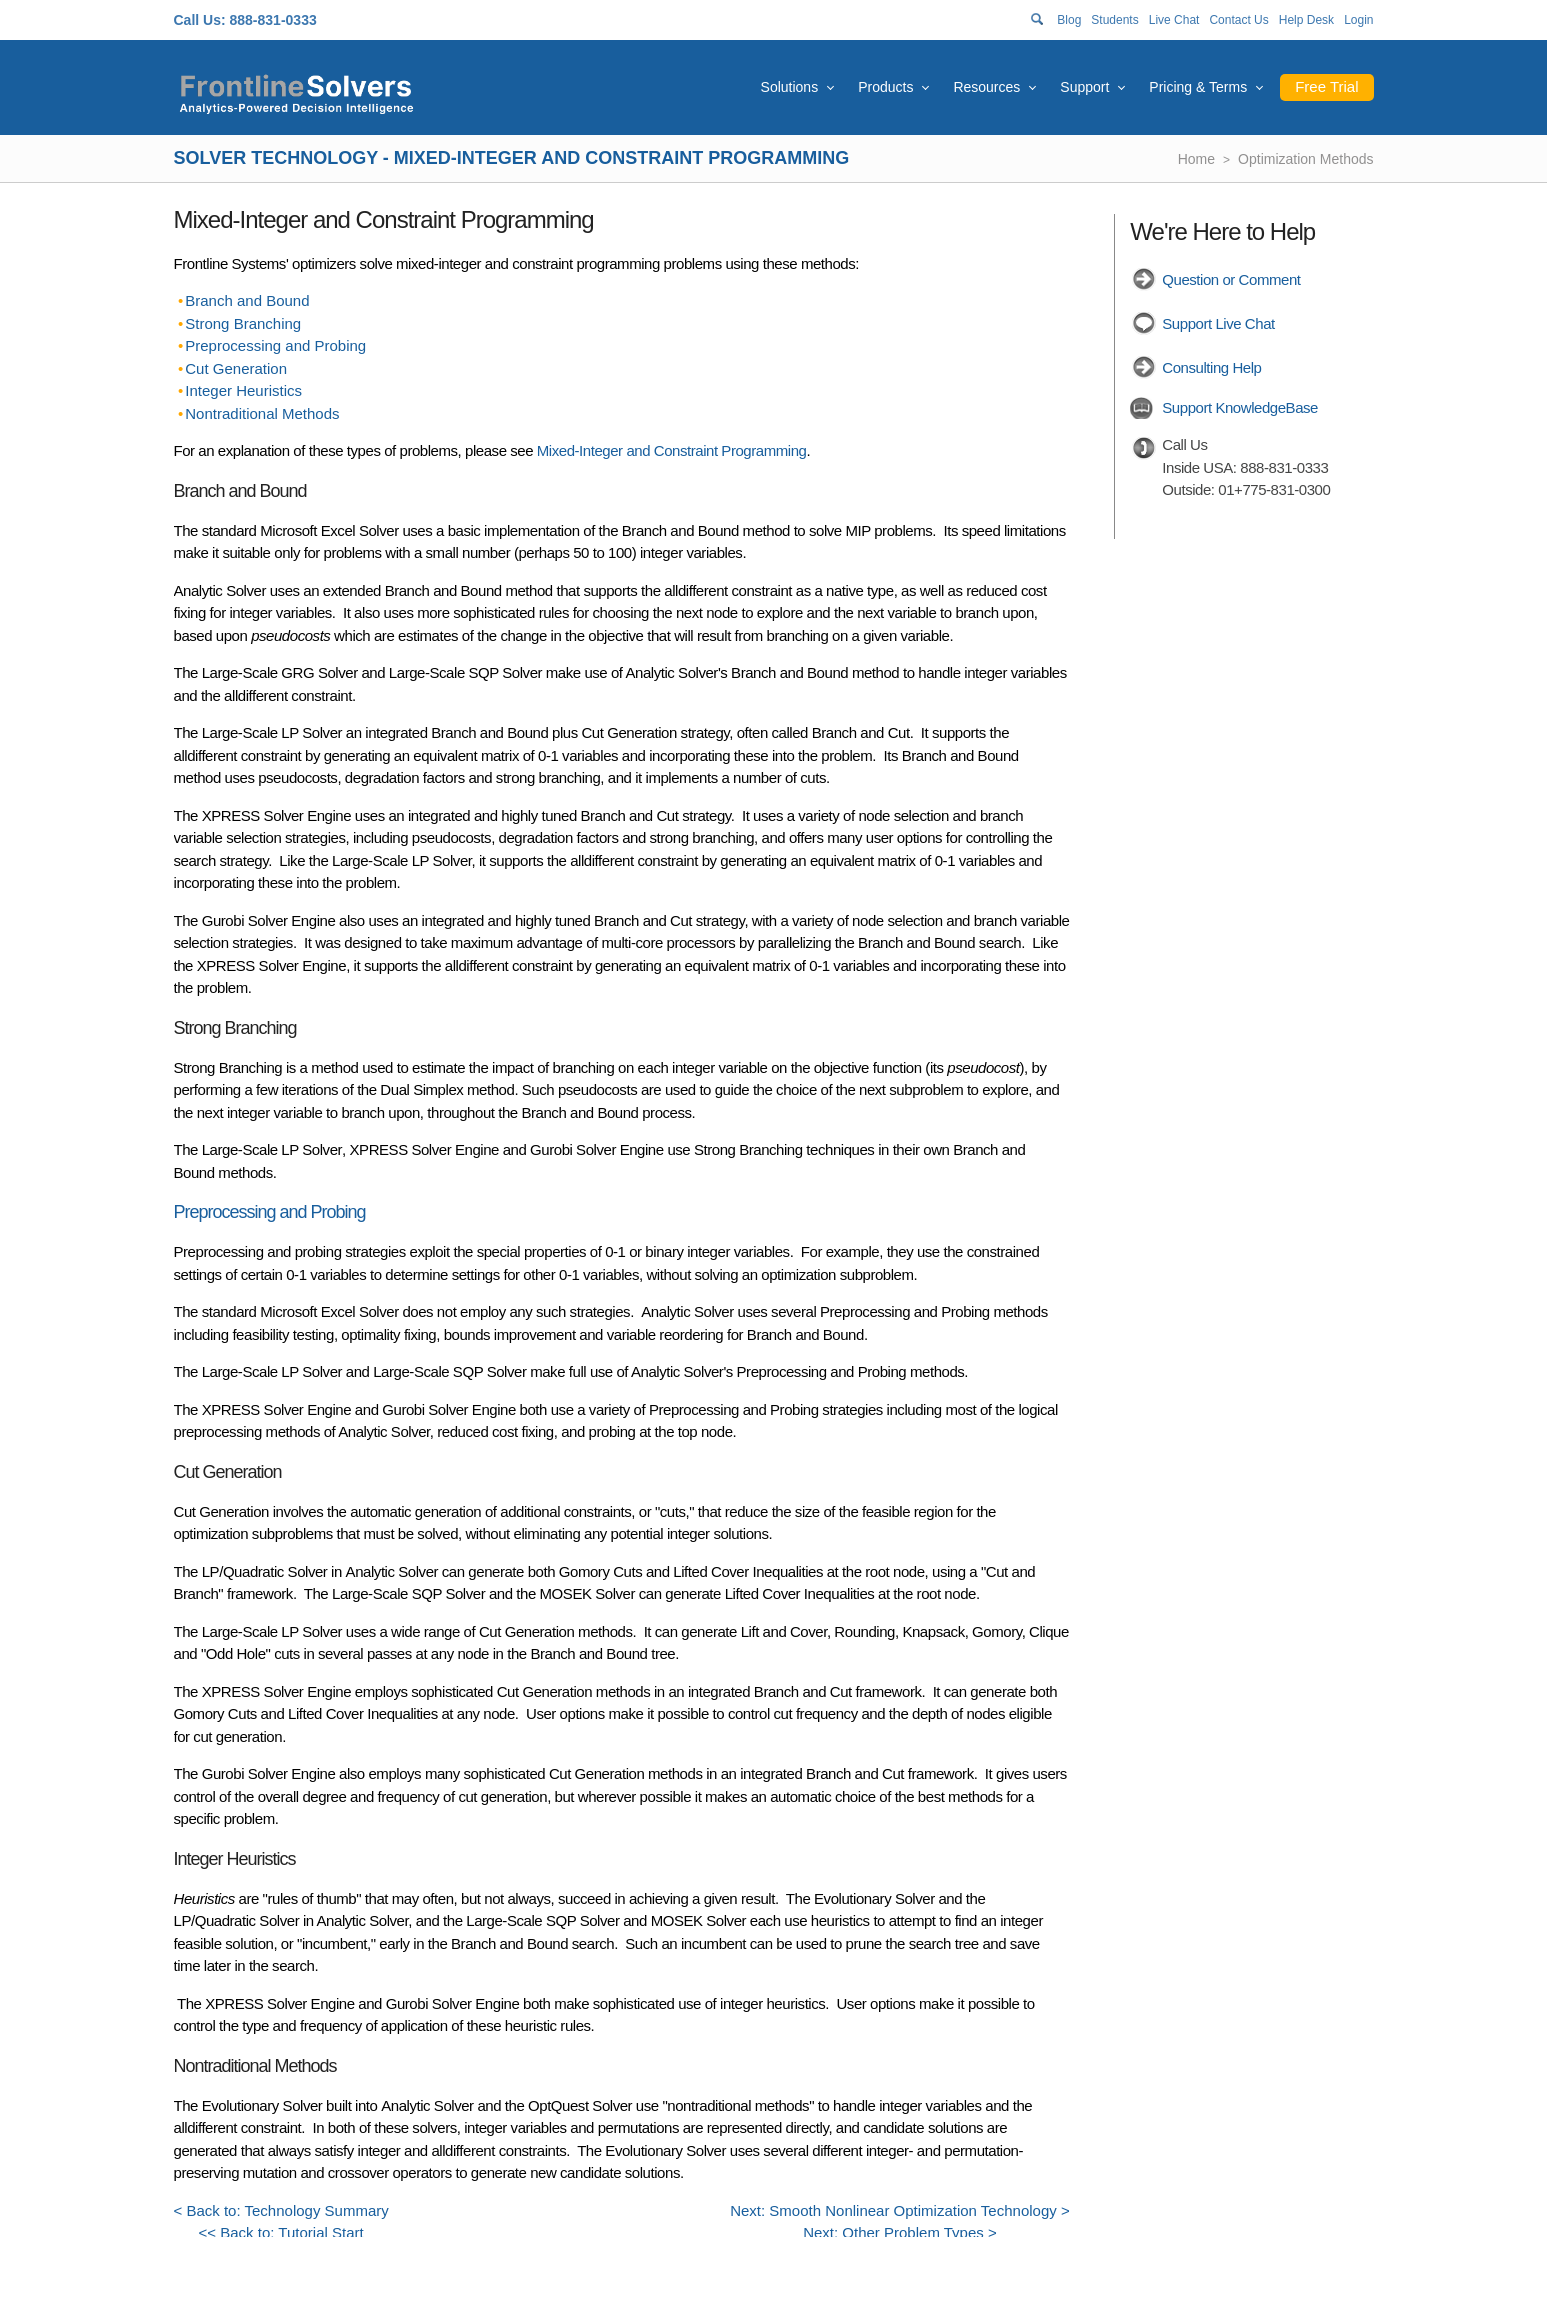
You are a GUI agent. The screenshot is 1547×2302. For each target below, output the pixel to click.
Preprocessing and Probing (275, 345)
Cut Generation (236, 368)
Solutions (790, 87)
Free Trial (1326, 86)
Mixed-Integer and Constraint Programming (672, 450)
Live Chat (1174, 20)
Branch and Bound (247, 300)
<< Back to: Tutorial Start (281, 2232)
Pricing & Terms (1198, 87)
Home (1196, 159)
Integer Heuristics (243, 390)
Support (1084, 87)
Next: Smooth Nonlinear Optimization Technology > (900, 2210)
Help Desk (1306, 20)
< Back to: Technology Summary (281, 2210)
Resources (986, 87)
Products (885, 87)
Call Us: (200, 20)
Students (1114, 20)
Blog (1069, 20)
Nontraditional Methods (262, 413)
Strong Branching (243, 323)
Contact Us (1238, 20)
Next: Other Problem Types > (900, 2232)
